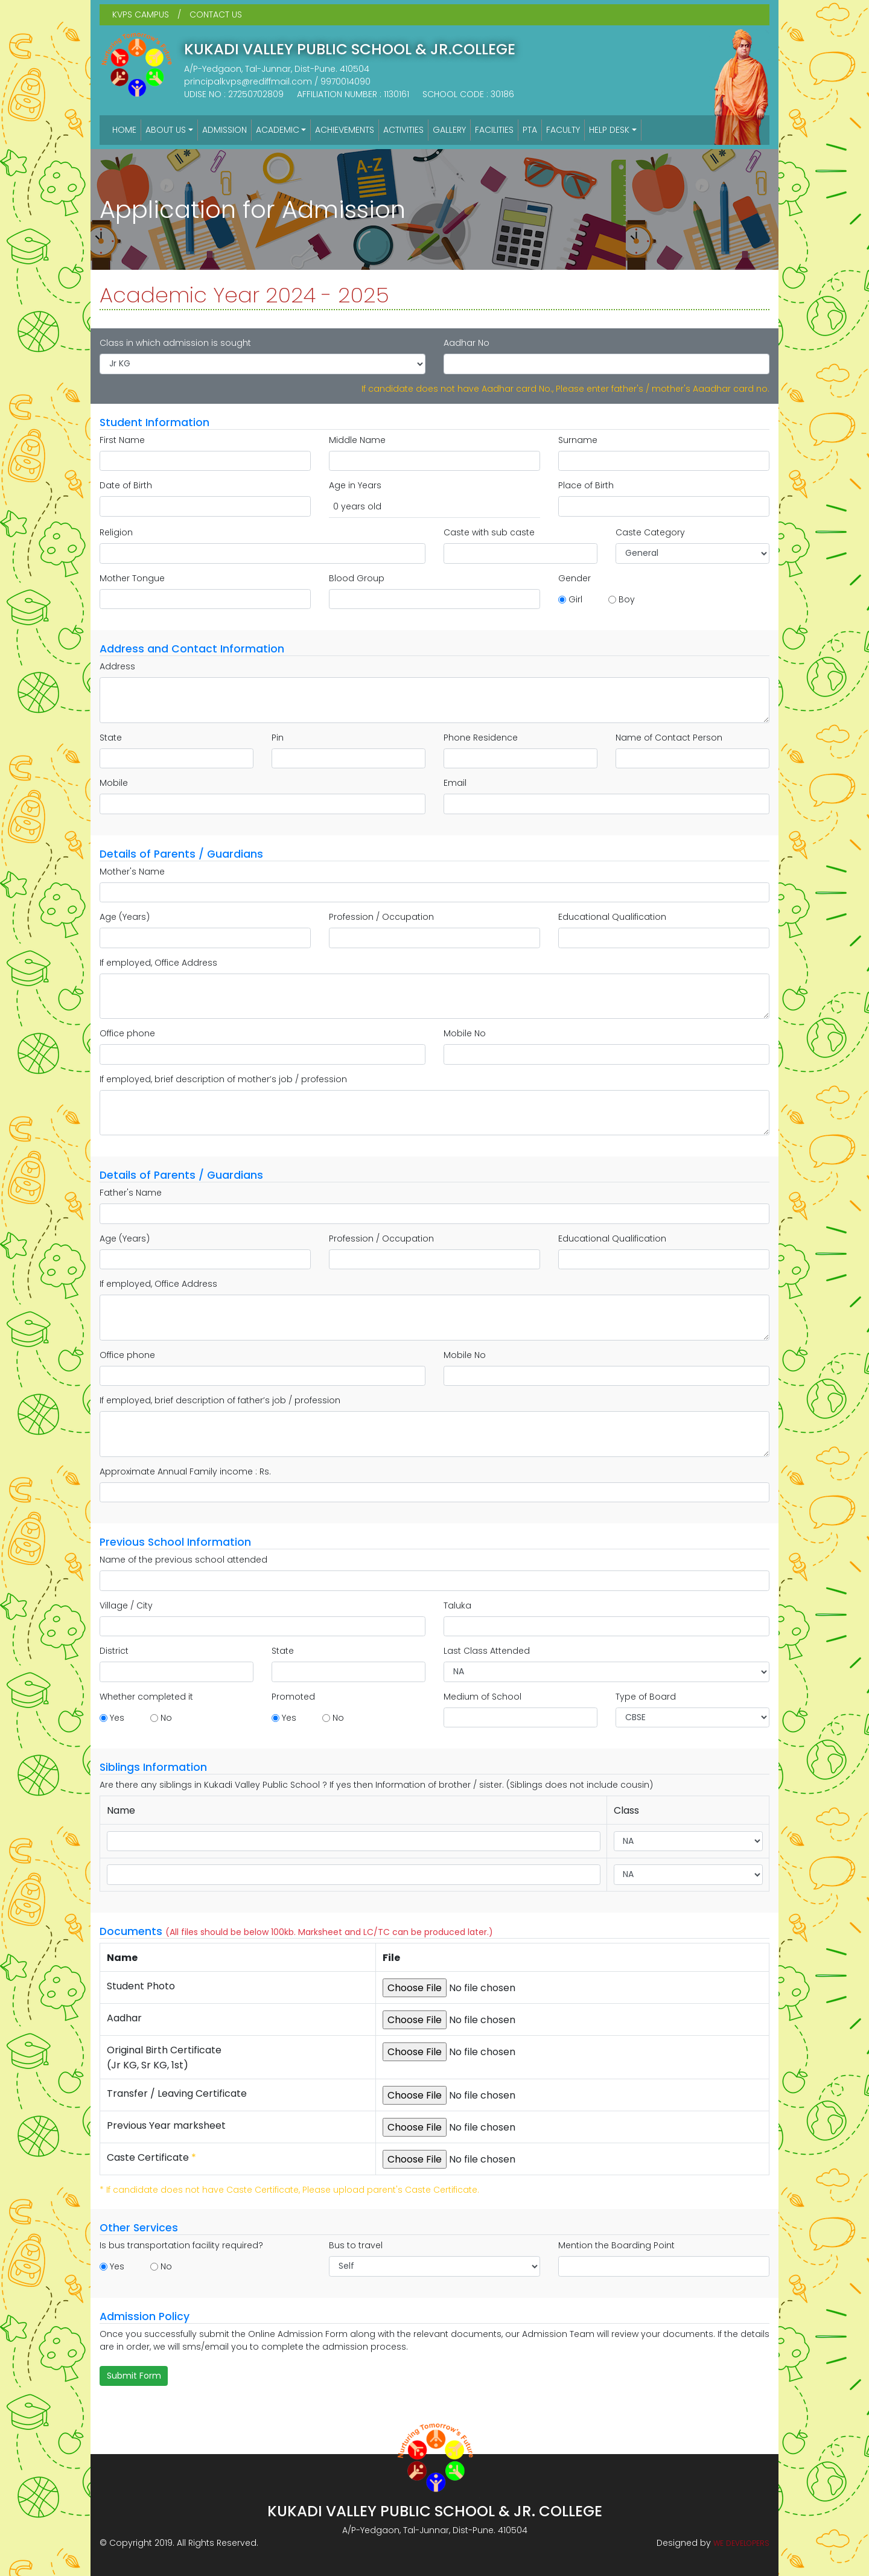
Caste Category (650, 532)
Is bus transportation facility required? (181, 2245)
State (111, 738)
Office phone (127, 1033)
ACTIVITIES (403, 130)
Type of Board (646, 1697)
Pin (278, 738)
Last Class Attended (487, 1651)
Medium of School (482, 1697)
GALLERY (449, 130)
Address (117, 666)
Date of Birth (126, 485)
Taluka (457, 1605)
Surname (577, 440)
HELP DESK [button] (609, 130)
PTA (530, 130)
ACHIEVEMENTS (344, 130)
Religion (116, 532)
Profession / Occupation (381, 917)
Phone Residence (481, 738)
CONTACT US (215, 14)
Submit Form (134, 2376)
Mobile (114, 783)
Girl (575, 599)
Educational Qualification (612, 917)
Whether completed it (146, 1697)
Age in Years (355, 485)
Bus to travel (356, 2245)
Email (455, 783)
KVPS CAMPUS (140, 14)
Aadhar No (466, 343)
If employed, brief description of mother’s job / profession (223, 1079)
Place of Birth (586, 485)
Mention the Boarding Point (616, 2245)
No (166, 1718)
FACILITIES (494, 130)
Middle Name (357, 440)
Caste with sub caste (489, 532)
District (114, 1651)
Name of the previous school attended (183, 1560)
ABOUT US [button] (165, 130)
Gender (574, 578)
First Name (122, 440)
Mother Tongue (132, 578)
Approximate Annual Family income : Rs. (185, 1471)
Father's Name (131, 1193)
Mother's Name (132, 872)
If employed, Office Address (158, 963)
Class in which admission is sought (175, 343)
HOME (124, 130)
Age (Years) (125, 917)
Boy (627, 599)
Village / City (126, 1605)
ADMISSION (224, 130)
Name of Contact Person (669, 738)
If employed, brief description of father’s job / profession (220, 1400)
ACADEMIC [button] (277, 130)
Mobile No (465, 1033)
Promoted (293, 1697)
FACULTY (563, 130)
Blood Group (356, 578)
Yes (117, 1718)
